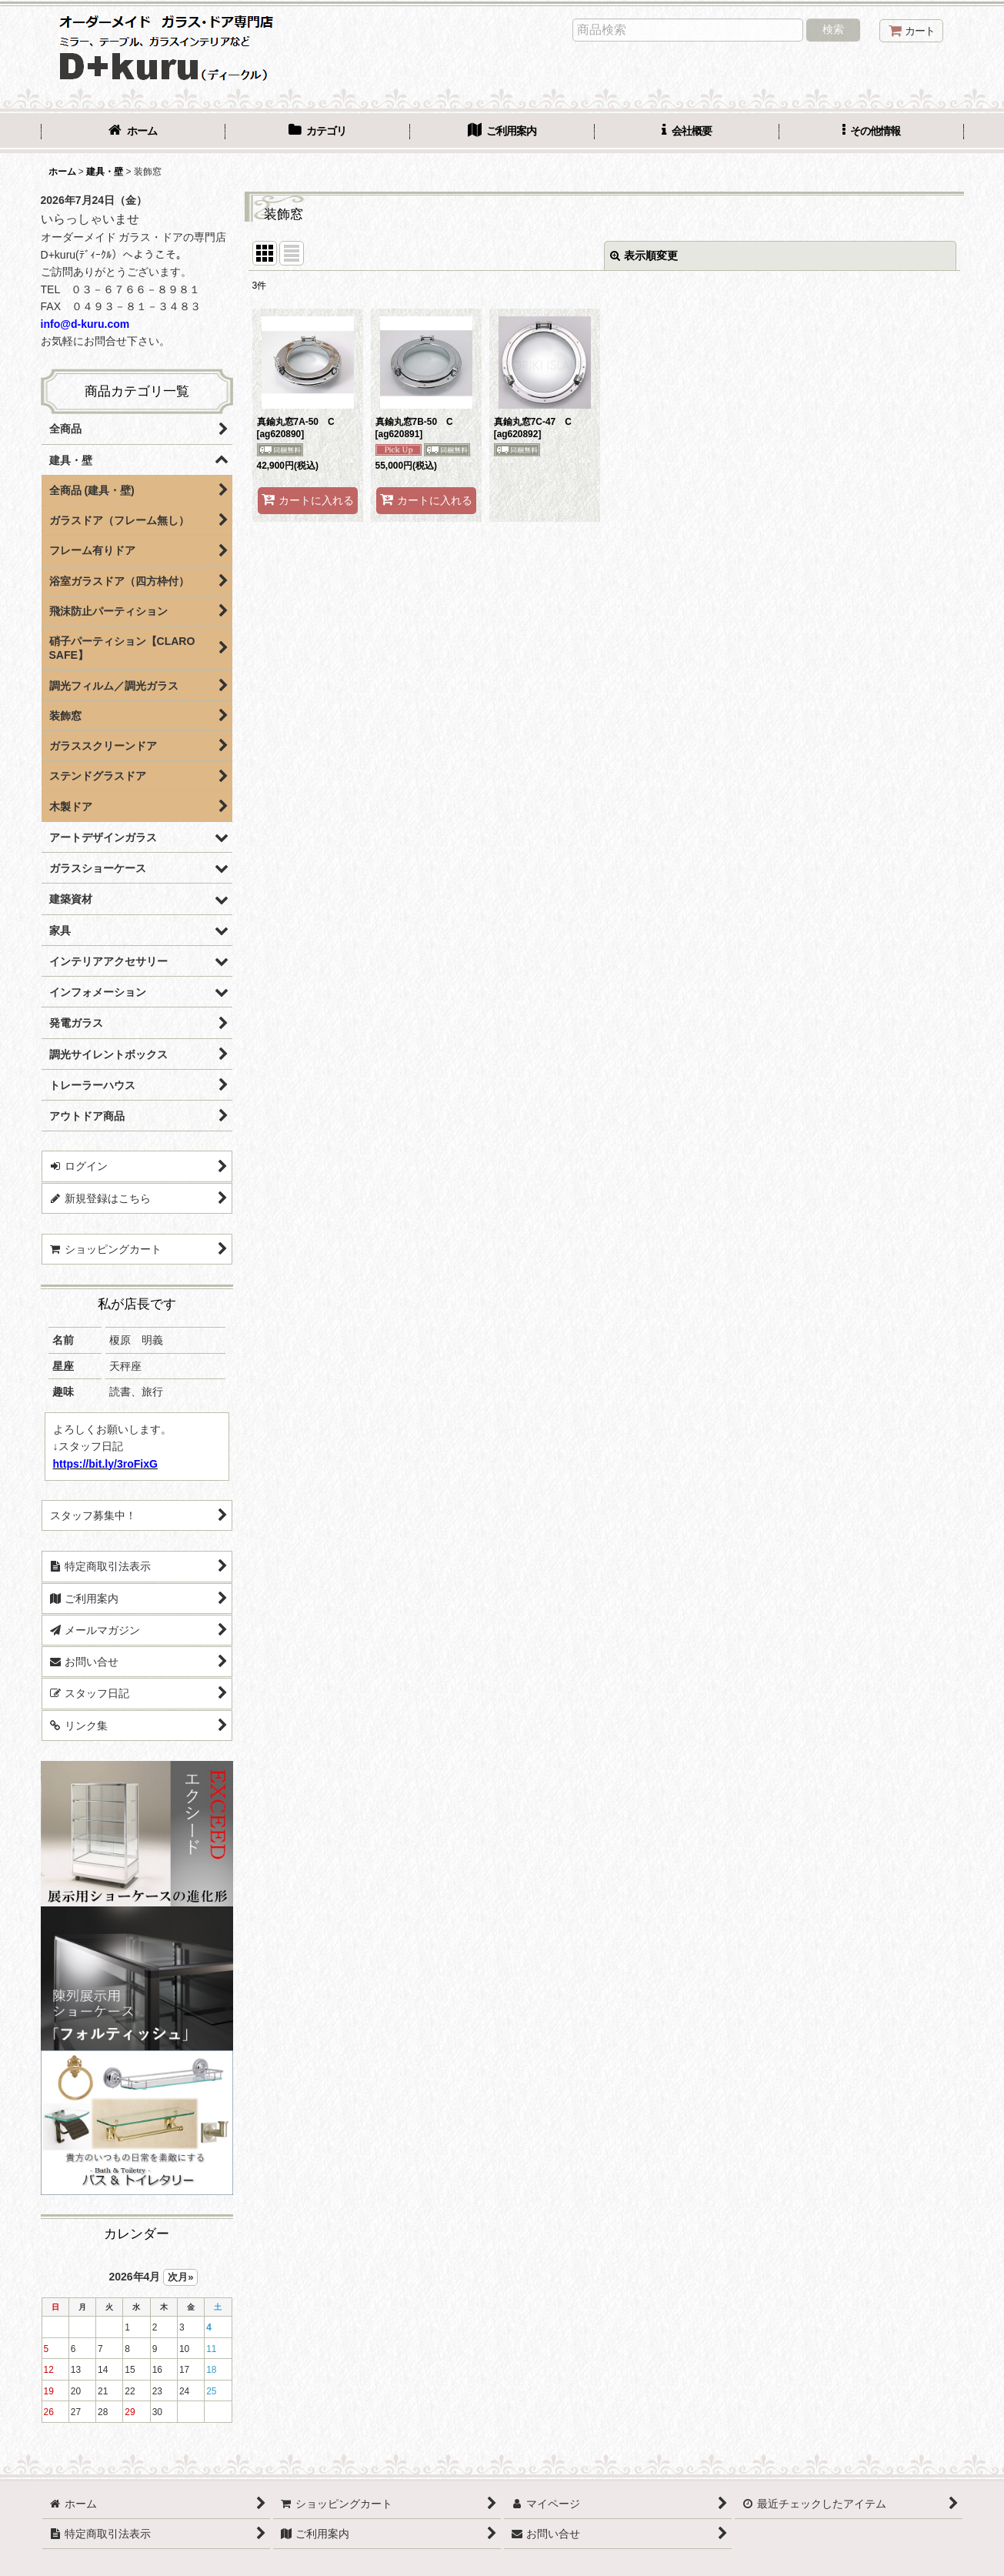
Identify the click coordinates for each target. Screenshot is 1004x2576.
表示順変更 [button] (644, 255)
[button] (871, 132)
